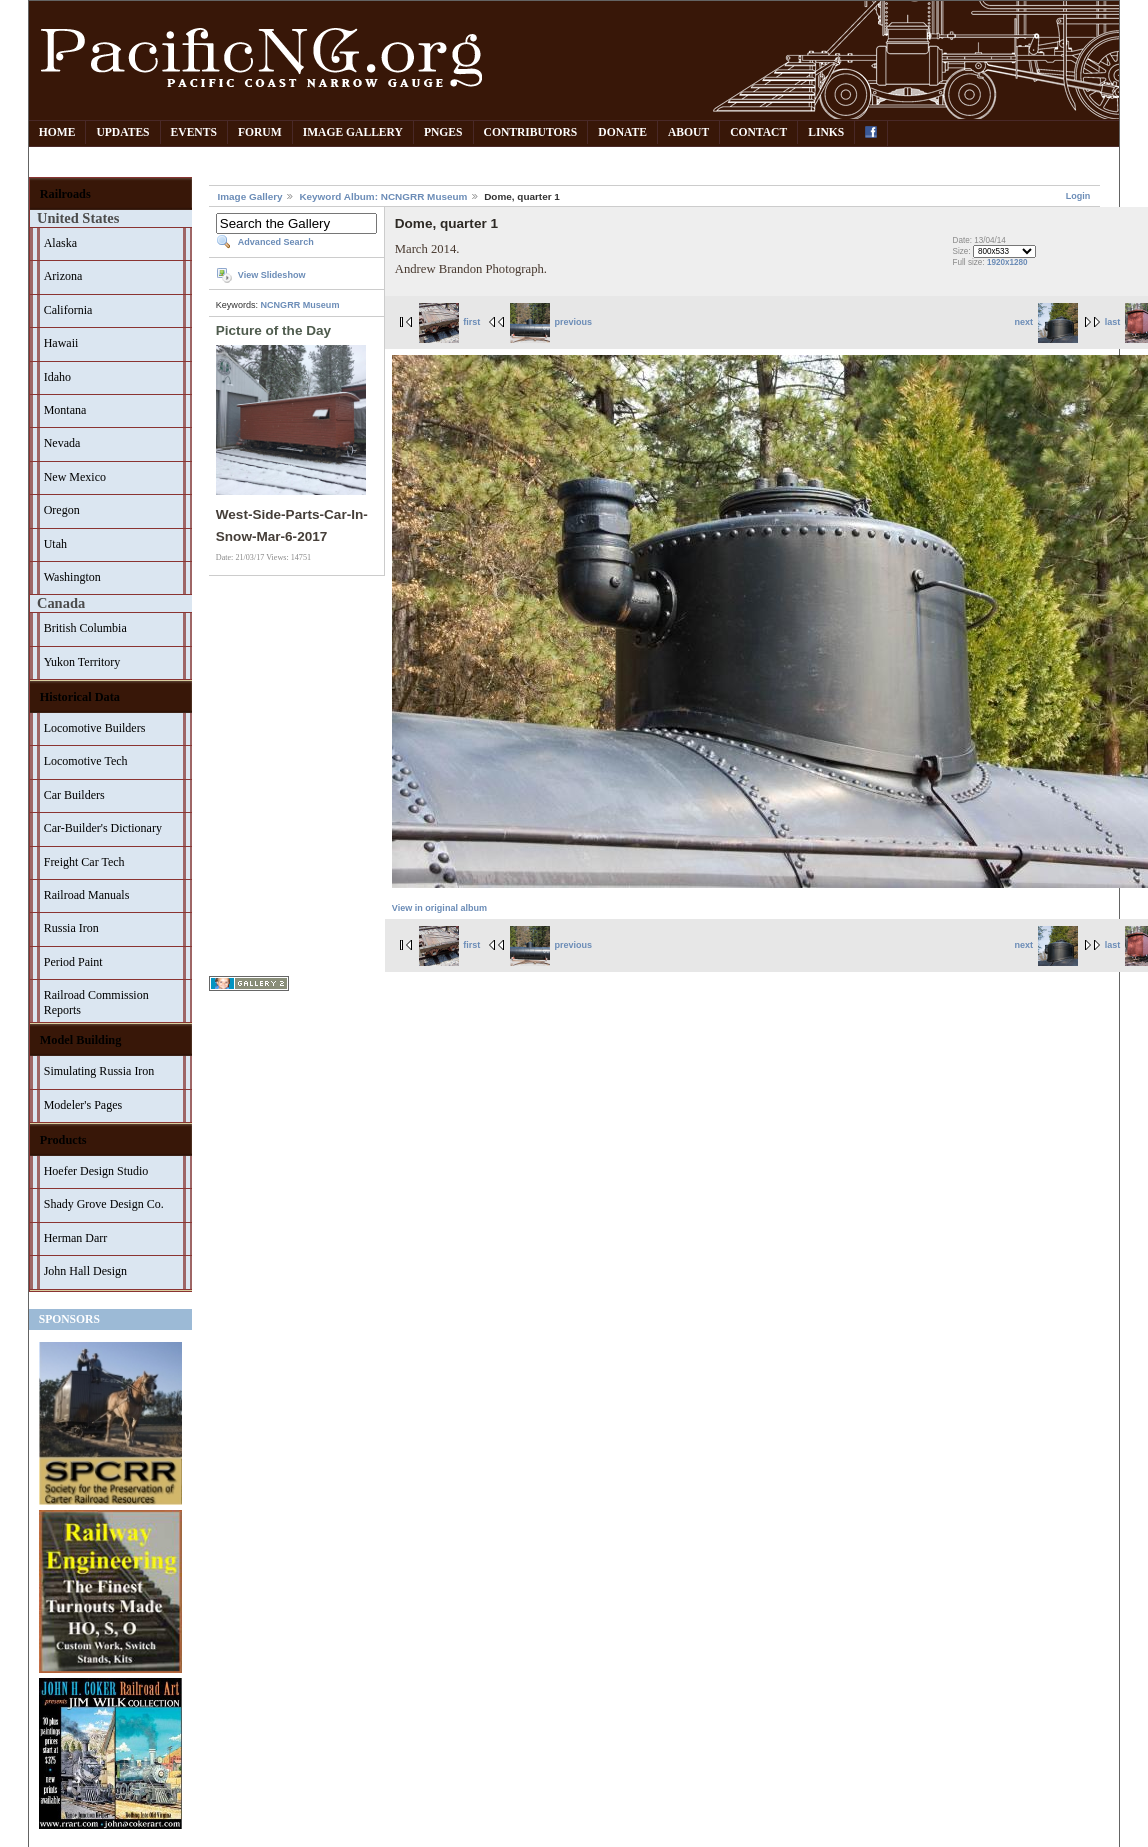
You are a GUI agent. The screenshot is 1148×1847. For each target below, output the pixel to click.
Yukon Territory (82, 662)
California (68, 310)
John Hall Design (85, 1271)
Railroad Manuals (87, 895)
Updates (122, 132)
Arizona (63, 276)
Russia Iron (71, 928)
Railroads (65, 194)
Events (194, 132)
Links (826, 132)
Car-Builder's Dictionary (103, 828)
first (450, 322)
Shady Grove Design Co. (104, 1204)
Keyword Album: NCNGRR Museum (383, 196)
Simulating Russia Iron (99, 1071)
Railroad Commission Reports (96, 1002)
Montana (65, 410)
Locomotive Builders (95, 728)
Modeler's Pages (83, 1105)
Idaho (57, 377)
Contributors (531, 132)
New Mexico (75, 477)
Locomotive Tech (86, 761)
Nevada (62, 443)
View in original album (439, 908)
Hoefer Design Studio (96, 1171)
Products (63, 1140)
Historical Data (80, 697)
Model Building (81, 1040)
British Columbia (85, 628)
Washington (72, 577)
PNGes (443, 132)
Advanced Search (276, 242)
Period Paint (73, 962)
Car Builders (74, 795)
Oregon (62, 510)
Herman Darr (76, 1238)
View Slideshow (272, 275)
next (1046, 322)
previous (551, 322)
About (688, 132)
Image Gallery (353, 132)
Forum (260, 132)
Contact (758, 132)
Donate (622, 132)
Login (1078, 196)
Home (57, 132)
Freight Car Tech (84, 862)
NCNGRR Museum (300, 305)
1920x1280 (1007, 262)
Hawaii (61, 343)
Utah (55, 544)
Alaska (60, 243)
